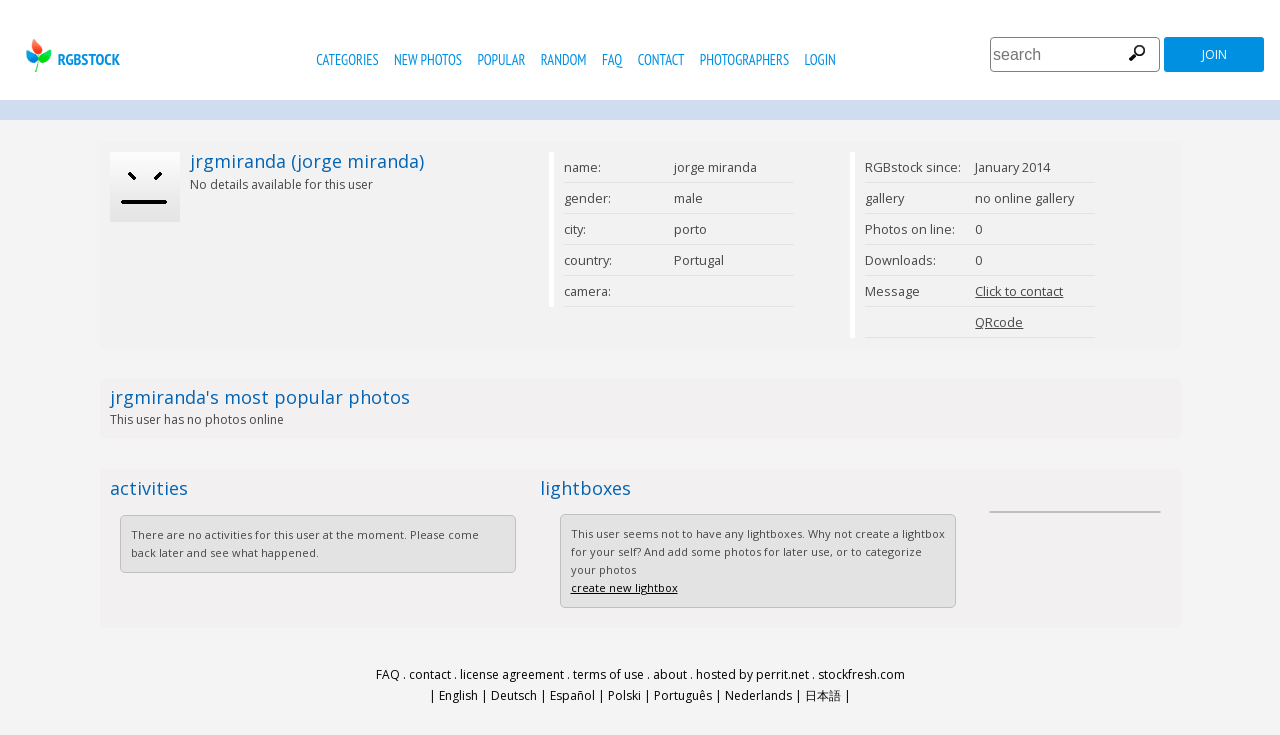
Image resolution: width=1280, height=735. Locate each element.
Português (683, 695)
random (564, 59)
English (458, 695)
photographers (744, 59)
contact (661, 59)
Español (572, 695)
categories (347, 59)
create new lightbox (624, 587)
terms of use (608, 674)
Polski (624, 695)
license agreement (512, 674)
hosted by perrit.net (752, 674)
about (670, 674)
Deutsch (514, 695)
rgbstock (70, 55)
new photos (428, 59)
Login (820, 59)
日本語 (823, 695)
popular (501, 59)
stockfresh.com (861, 674)
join (1214, 54)
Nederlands (758, 695)
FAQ (612, 59)
